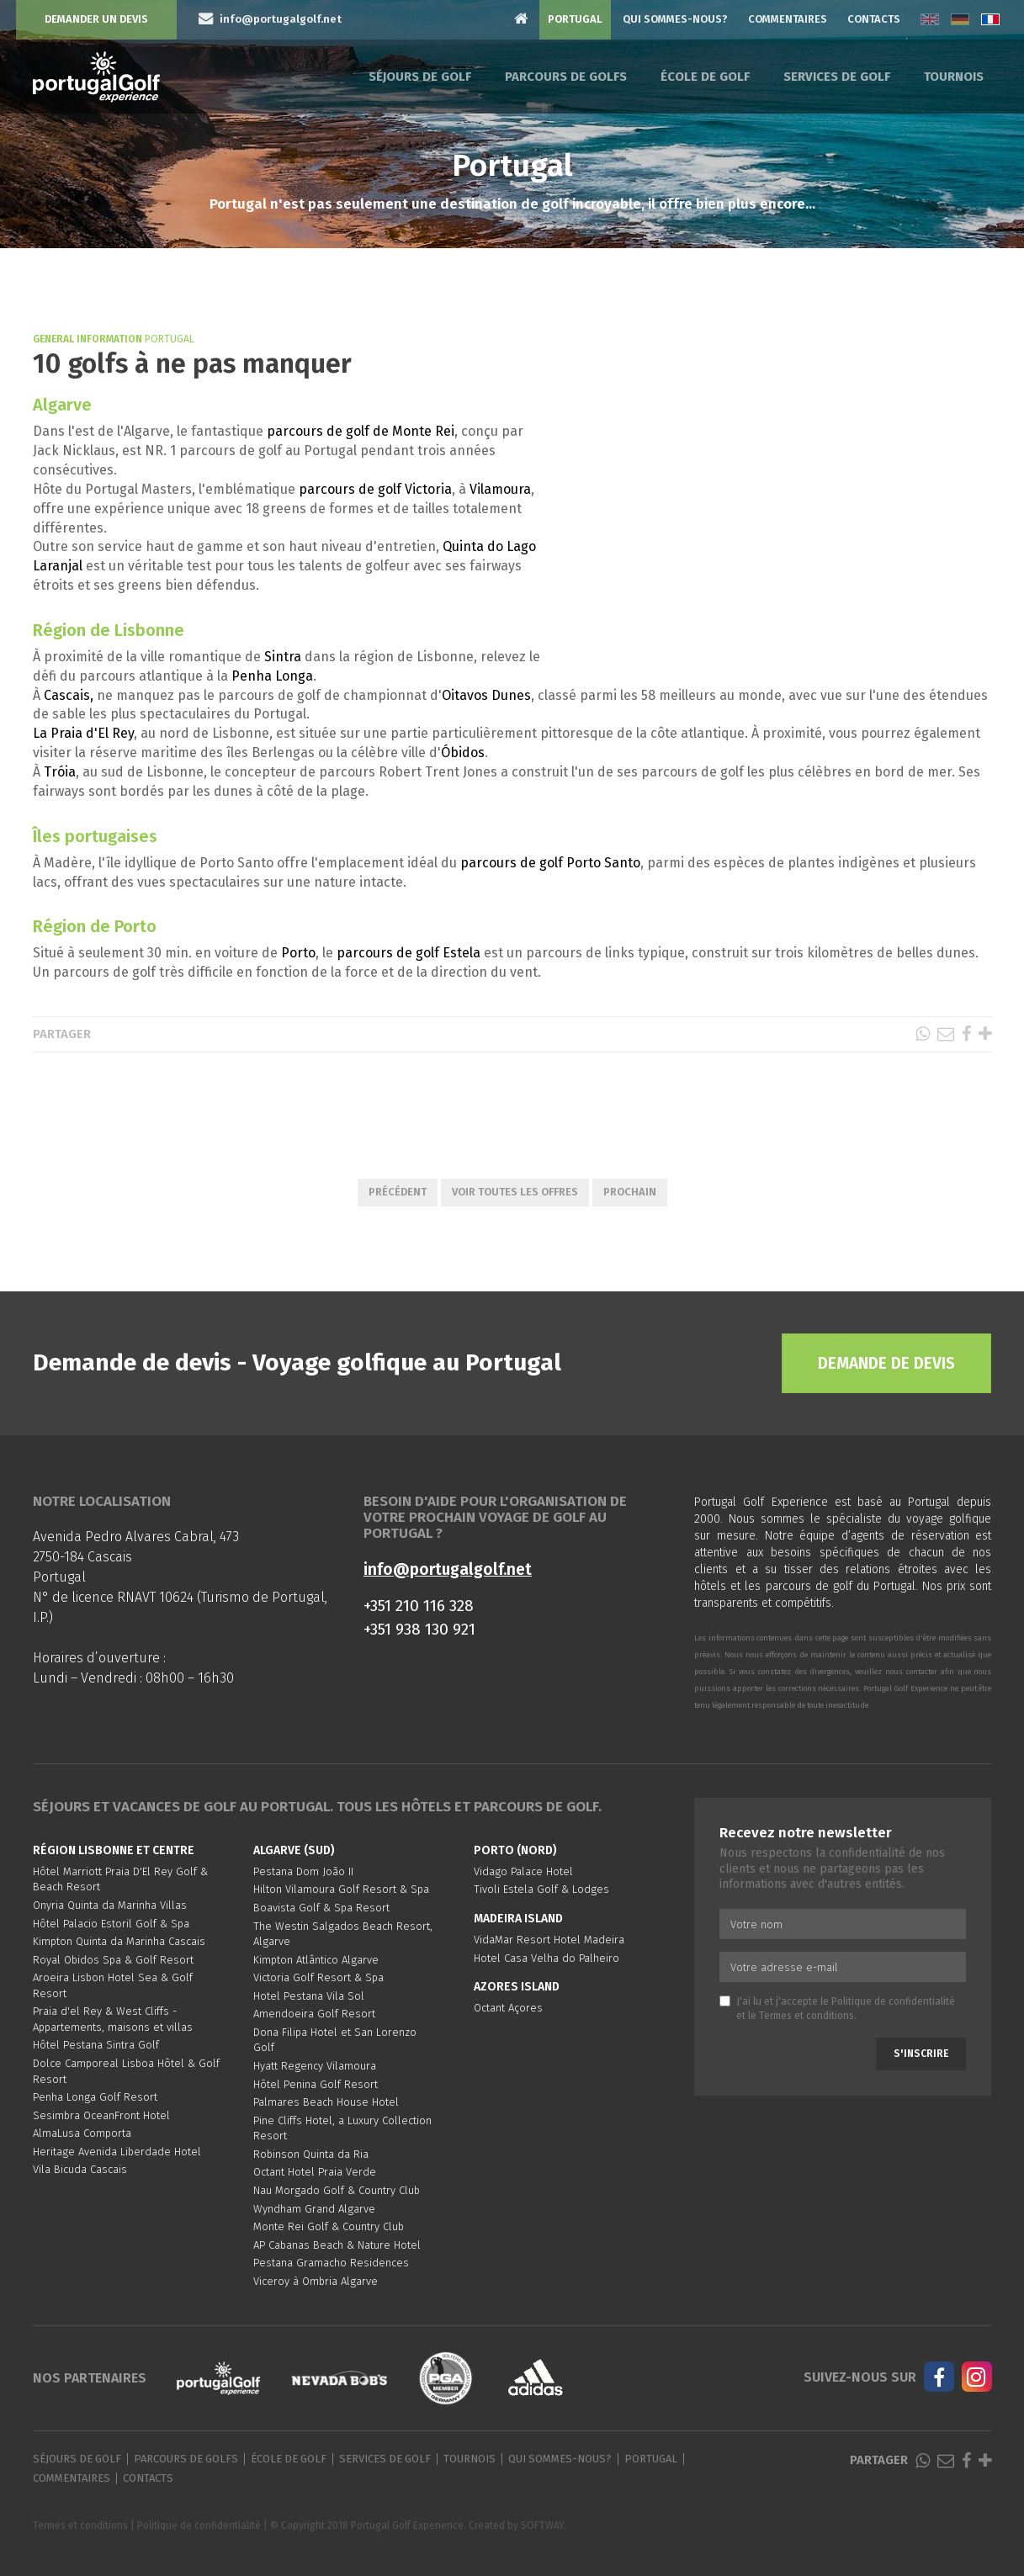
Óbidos (463, 753)
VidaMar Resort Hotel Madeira (549, 1939)
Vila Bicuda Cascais (80, 2169)
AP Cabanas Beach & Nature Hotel (337, 2245)
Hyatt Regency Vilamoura (314, 2065)
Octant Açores (508, 2007)
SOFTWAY (542, 2525)
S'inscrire (921, 2053)
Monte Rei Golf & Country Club (328, 2226)
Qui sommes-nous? (675, 19)
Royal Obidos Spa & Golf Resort (113, 1959)
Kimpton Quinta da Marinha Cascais (119, 1941)
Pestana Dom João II (303, 1871)
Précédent (398, 1191)
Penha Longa (272, 676)
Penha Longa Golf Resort (95, 2097)
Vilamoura (500, 489)
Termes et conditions (806, 2016)
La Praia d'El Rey (83, 733)
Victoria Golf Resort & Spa (318, 1977)
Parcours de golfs (566, 76)
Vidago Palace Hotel (523, 1871)
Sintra (282, 657)
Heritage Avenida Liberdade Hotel (117, 2151)
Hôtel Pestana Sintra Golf (96, 2044)
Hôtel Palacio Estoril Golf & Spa (111, 1923)
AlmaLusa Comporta (82, 2133)
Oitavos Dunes (486, 695)
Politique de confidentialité (893, 2001)
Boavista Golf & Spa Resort (321, 1907)
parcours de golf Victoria (375, 489)
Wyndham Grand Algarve (314, 2208)
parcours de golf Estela (408, 953)
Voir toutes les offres (515, 1191)
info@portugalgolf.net (447, 1569)
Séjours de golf (420, 76)
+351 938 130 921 (419, 1629)
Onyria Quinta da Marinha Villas (110, 1905)
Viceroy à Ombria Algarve (315, 2281)
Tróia (60, 772)
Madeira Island (518, 1918)
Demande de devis (886, 1363)
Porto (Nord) (515, 1850)
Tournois (954, 76)
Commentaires (787, 19)
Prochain (629, 1191)
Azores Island (517, 1987)
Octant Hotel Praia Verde (314, 2171)
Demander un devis (96, 19)
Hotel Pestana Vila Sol (308, 1996)
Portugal (575, 19)
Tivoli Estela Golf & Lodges (541, 1889)
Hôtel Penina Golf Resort (315, 2084)
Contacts (873, 19)
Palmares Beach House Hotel (326, 2102)
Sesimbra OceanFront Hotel (101, 2115)
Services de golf (836, 76)
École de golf (705, 76)
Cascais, (66, 695)
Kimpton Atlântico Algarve (316, 1959)
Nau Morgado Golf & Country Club (336, 2190)
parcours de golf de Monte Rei (360, 431)
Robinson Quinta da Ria (311, 2154)
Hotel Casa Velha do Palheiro (546, 1958)
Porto (298, 953)
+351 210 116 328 (418, 1605)
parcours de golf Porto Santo (550, 863)
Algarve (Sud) (294, 1850)
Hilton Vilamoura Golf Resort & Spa (341, 1889)
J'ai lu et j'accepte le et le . (837, 2009)
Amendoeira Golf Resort (314, 2013)
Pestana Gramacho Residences (331, 2262)
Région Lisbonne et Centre (113, 1850)
